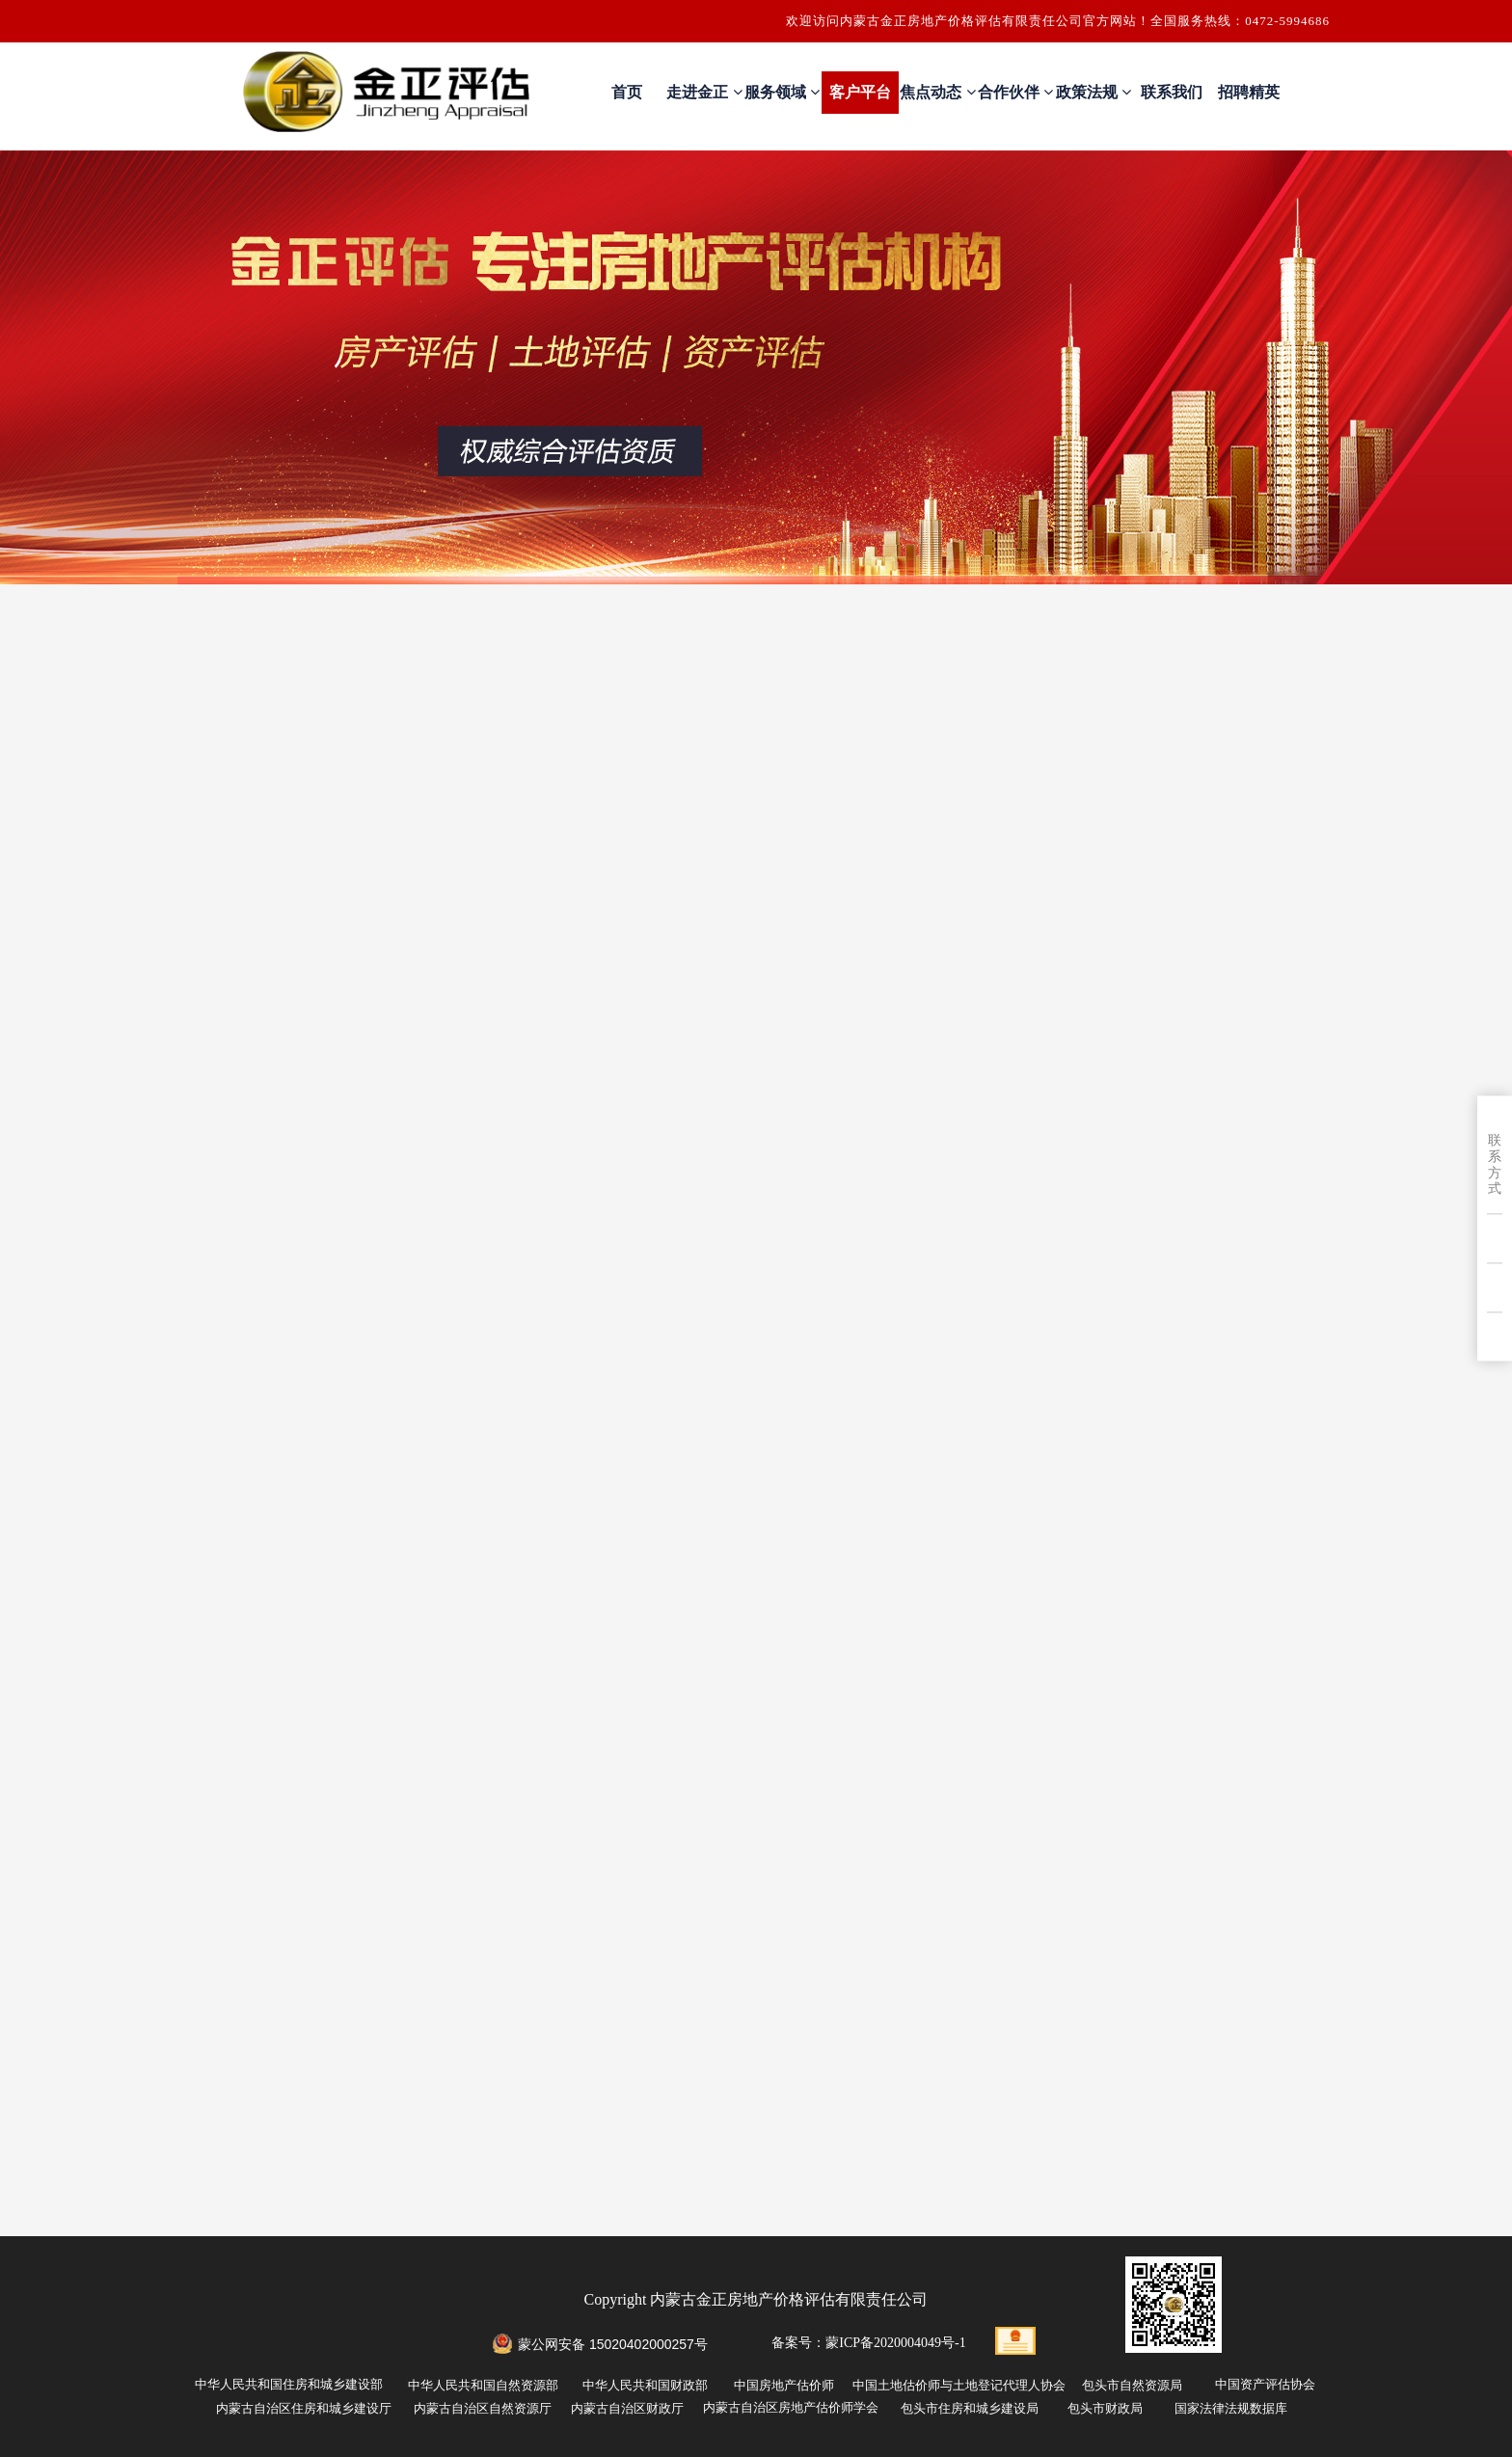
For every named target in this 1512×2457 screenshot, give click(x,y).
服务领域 (782, 92)
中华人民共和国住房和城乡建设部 (289, 2384)
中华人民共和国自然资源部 (483, 2385)
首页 (626, 92)
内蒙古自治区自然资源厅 (483, 2408)
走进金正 (704, 92)
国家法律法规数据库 (1230, 2408)
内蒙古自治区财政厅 (627, 2408)
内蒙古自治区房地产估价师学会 (790, 2407)
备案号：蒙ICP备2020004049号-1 (868, 2343)
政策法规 (1093, 92)
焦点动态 (937, 92)
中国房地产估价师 (784, 2385)
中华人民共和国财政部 (645, 2385)
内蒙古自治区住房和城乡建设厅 (304, 2408)
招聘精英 (1249, 92)
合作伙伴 (1015, 92)
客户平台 (860, 92)
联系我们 (1171, 92)
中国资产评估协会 (1265, 2384)
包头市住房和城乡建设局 (970, 2408)
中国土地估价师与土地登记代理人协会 (959, 2385)
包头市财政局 (1105, 2408)
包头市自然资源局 (1132, 2385)
